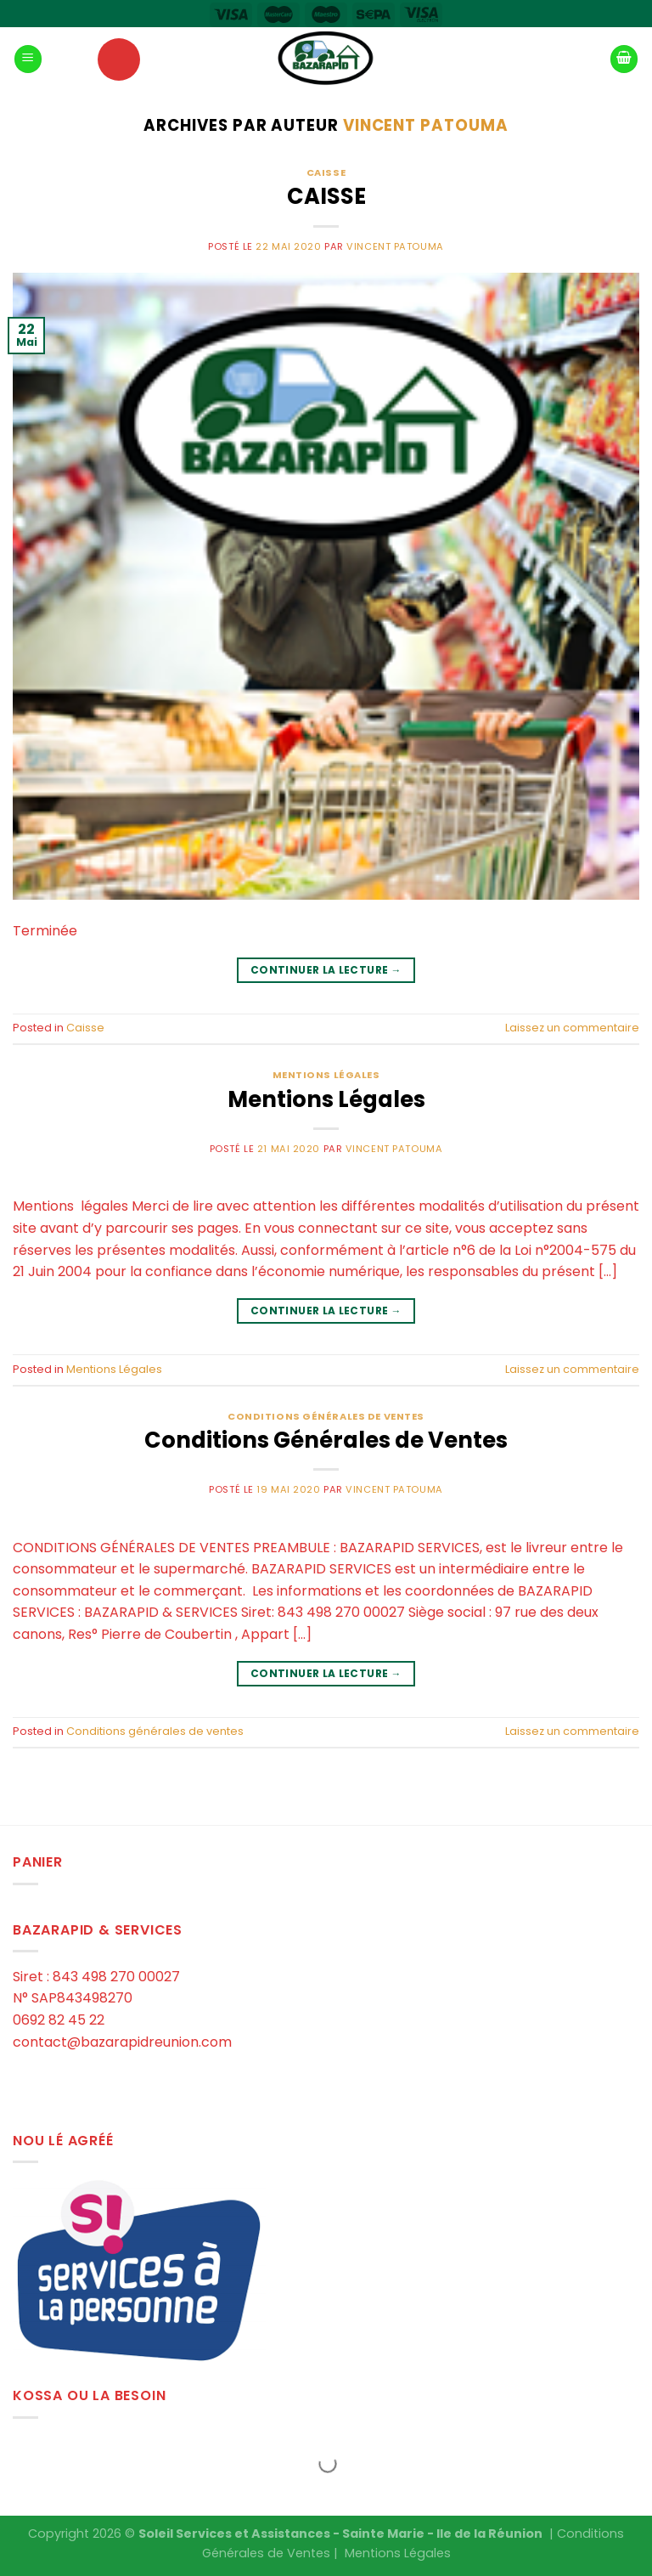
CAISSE (326, 196)
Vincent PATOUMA (426, 125)
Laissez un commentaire (572, 1027)
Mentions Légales (326, 1075)
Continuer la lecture (326, 970)
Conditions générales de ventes (326, 1416)
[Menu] (28, 59)
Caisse (326, 172)
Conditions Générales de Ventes (326, 1440)
